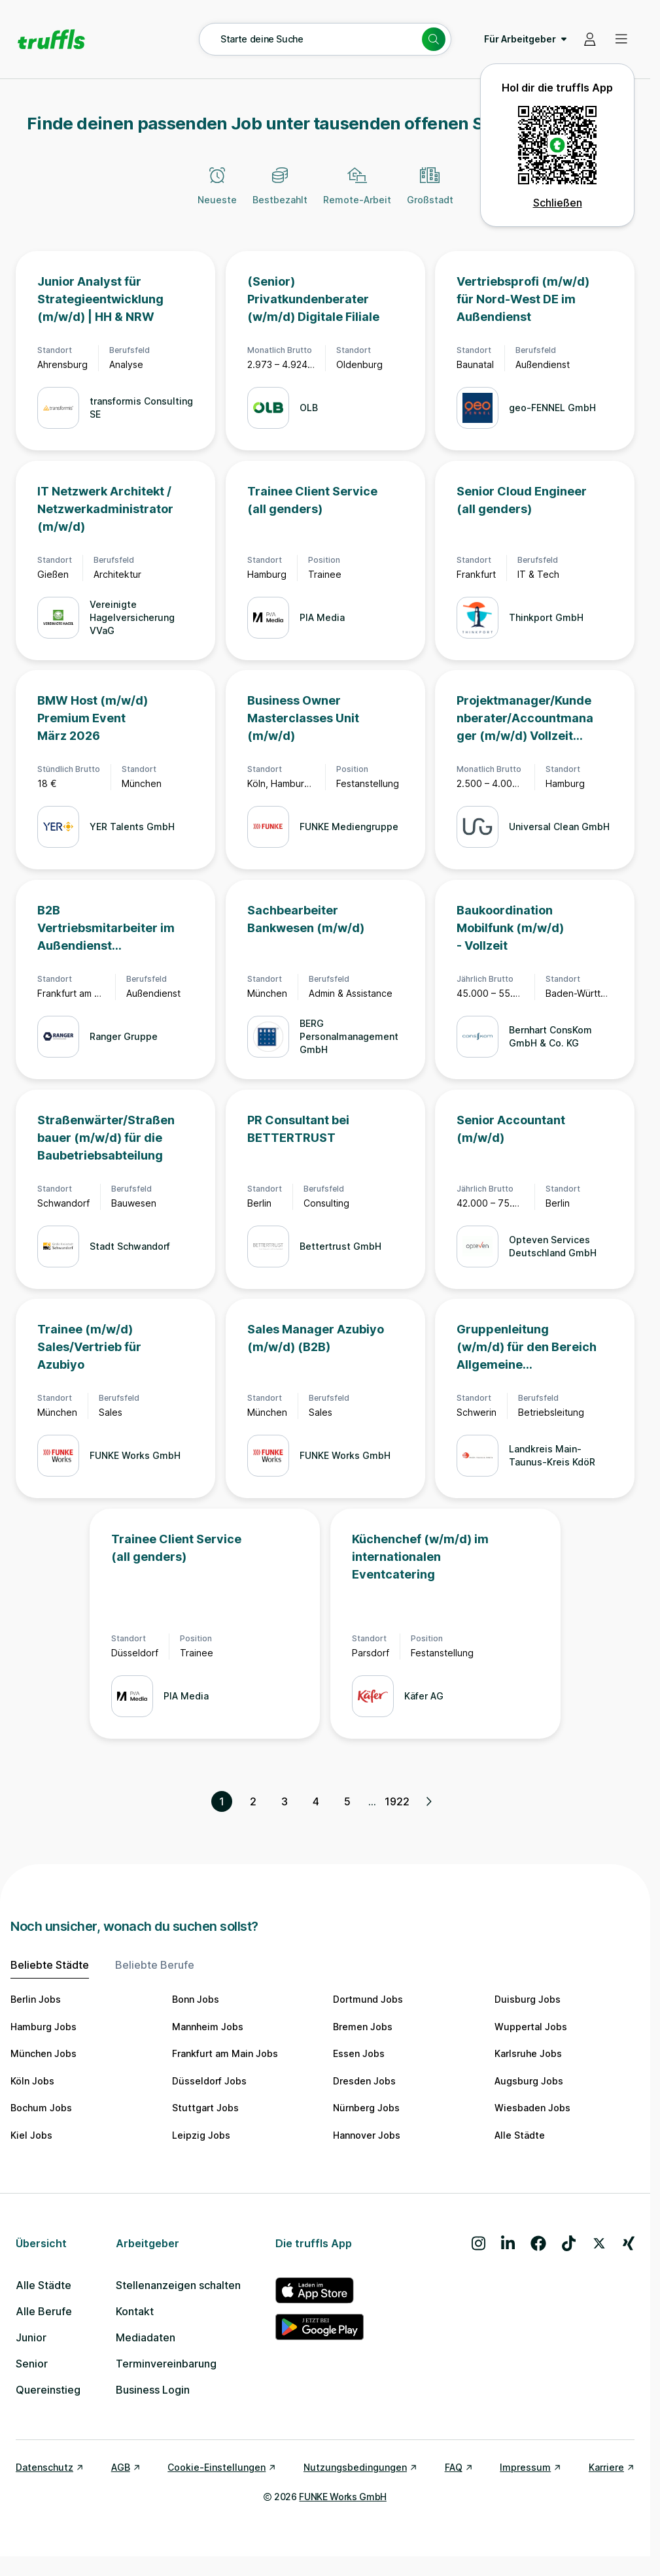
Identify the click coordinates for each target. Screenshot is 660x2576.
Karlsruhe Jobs (528, 2053)
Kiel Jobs (31, 2135)
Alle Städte (520, 2135)
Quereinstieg (48, 2389)
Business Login (153, 2389)
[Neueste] (217, 193)
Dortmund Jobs (368, 1999)
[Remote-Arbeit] (357, 193)
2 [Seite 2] (253, 1801)
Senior (32, 2363)
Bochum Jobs (41, 2107)
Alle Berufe (44, 2311)
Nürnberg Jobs (366, 2107)
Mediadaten (145, 2337)
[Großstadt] (430, 193)
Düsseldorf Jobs (209, 2080)
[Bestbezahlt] (279, 193)
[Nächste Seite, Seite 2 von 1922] (428, 1801)
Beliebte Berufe (154, 1964)
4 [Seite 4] (316, 1801)
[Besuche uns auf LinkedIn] (508, 2243)
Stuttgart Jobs (205, 2107)
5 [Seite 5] (347, 1801)
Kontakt (135, 2311)
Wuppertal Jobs (531, 2026)
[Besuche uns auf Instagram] (478, 2243)
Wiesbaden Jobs (532, 2107)
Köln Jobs (32, 2080)
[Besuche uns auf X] (599, 2243)
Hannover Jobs (366, 2135)
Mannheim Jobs (207, 2026)
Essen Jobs (359, 2053)
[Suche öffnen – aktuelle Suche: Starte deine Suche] (325, 39)
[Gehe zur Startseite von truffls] (51, 39)
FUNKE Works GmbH (342, 2496)
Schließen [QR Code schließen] (557, 202)
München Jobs (43, 2053)
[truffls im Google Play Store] (319, 2327)
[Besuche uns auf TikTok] (569, 2243)
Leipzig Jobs (201, 2135)
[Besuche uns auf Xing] (628, 2243)
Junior (31, 2337)
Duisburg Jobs (528, 1999)
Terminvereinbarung (166, 2363)
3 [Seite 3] (284, 1801)
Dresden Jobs (364, 2080)
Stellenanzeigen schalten (178, 2285)
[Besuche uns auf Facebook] (538, 2243)
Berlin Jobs (35, 1999)
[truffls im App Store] (319, 2290)
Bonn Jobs (195, 1999)
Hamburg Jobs (43, 2026)
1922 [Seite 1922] (397, 1801)
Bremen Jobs (362, 2026)
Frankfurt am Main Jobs (225, 2053)
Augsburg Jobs (529, 2080)
